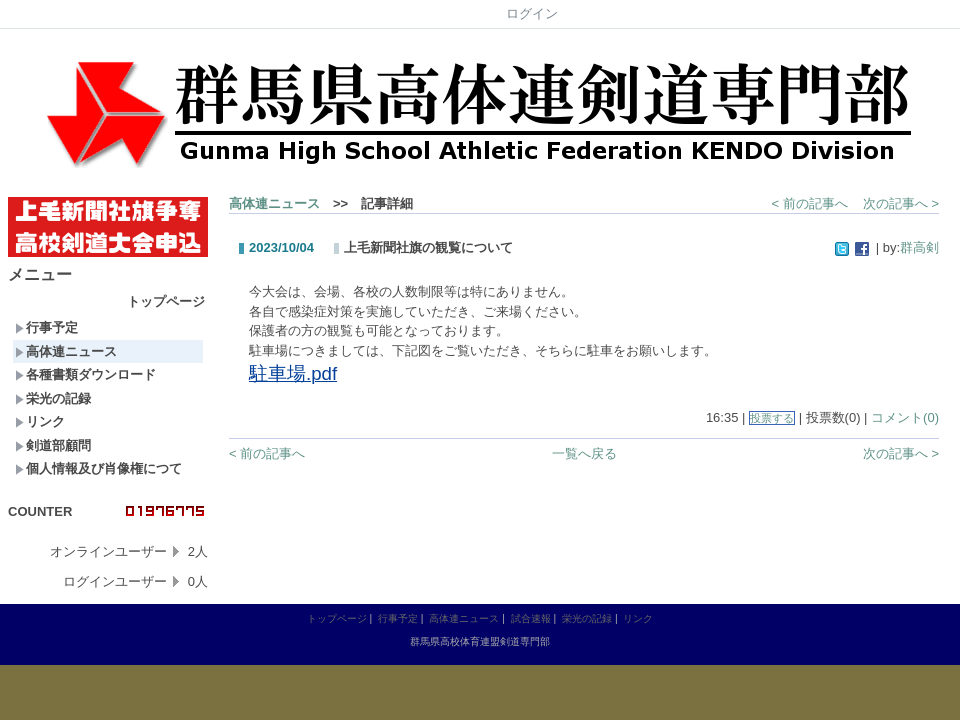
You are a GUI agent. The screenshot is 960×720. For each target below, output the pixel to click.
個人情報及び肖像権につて (98, 468)
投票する (772, 418)
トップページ (166, 301)
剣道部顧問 (53, 445)
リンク (40, 421)
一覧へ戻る (584, 453)
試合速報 (531, 618)
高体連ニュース (66, 351)
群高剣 (919, 247)
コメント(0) (905, 417)
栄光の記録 (53, 398)
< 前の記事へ (810, 203)
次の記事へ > (901, 203)
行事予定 (46, 327)
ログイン (532, 13)
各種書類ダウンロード (85, 374)
